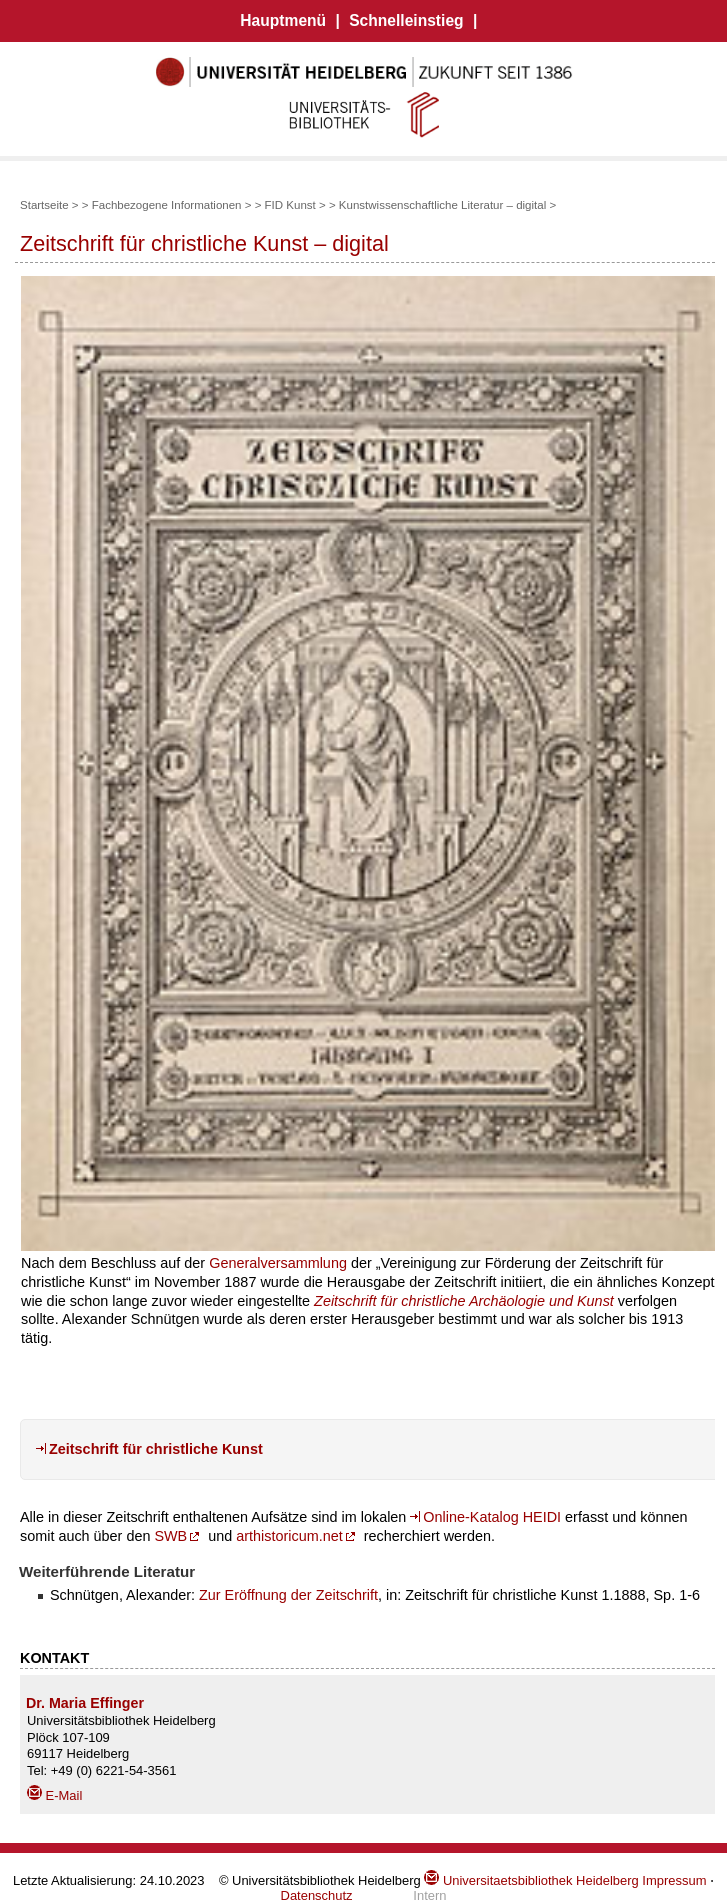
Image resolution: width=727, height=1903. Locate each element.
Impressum (674, 1880)
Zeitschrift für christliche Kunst (156, 1449)
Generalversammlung (278, 1263)
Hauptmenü (283, 20)
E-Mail (54, 1795)
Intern (429, 1895)
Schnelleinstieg (406, 20)
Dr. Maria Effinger (85, 1703)
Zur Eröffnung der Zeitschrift (288, 1595)
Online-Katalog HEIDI (492, 1517)
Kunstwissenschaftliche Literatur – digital (442, 205)
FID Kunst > (297, 205)
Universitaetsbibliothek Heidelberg (531, 1880)
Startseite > (49, 205)
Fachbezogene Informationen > (173, 205)
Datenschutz (317, 1895)
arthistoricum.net (289, 1536)
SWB (170, 1536)
